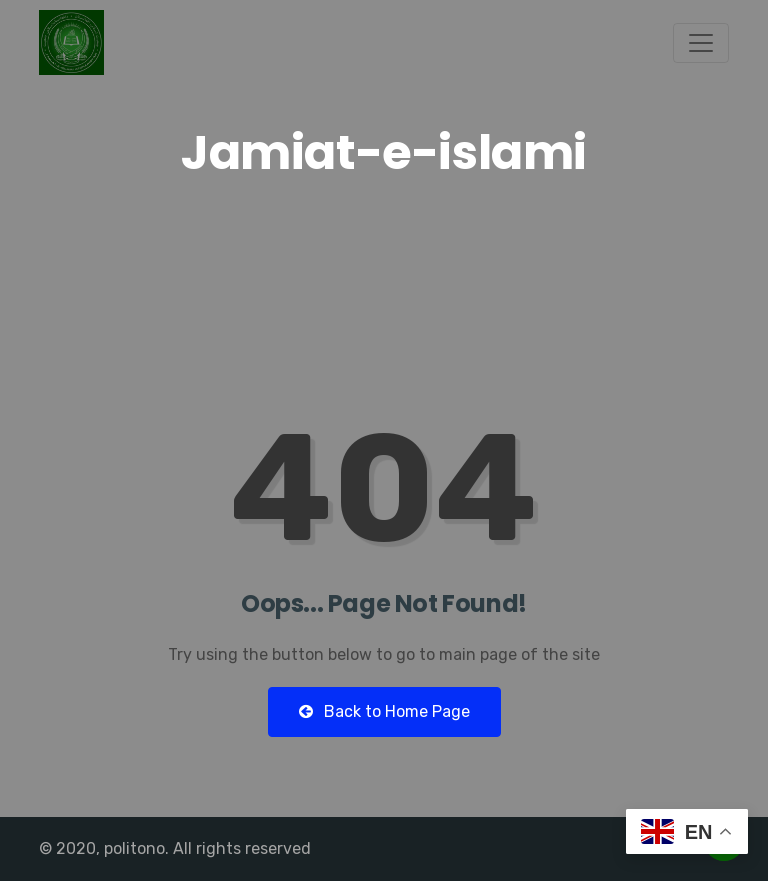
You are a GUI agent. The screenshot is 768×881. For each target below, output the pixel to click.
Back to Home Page (384, 711)
